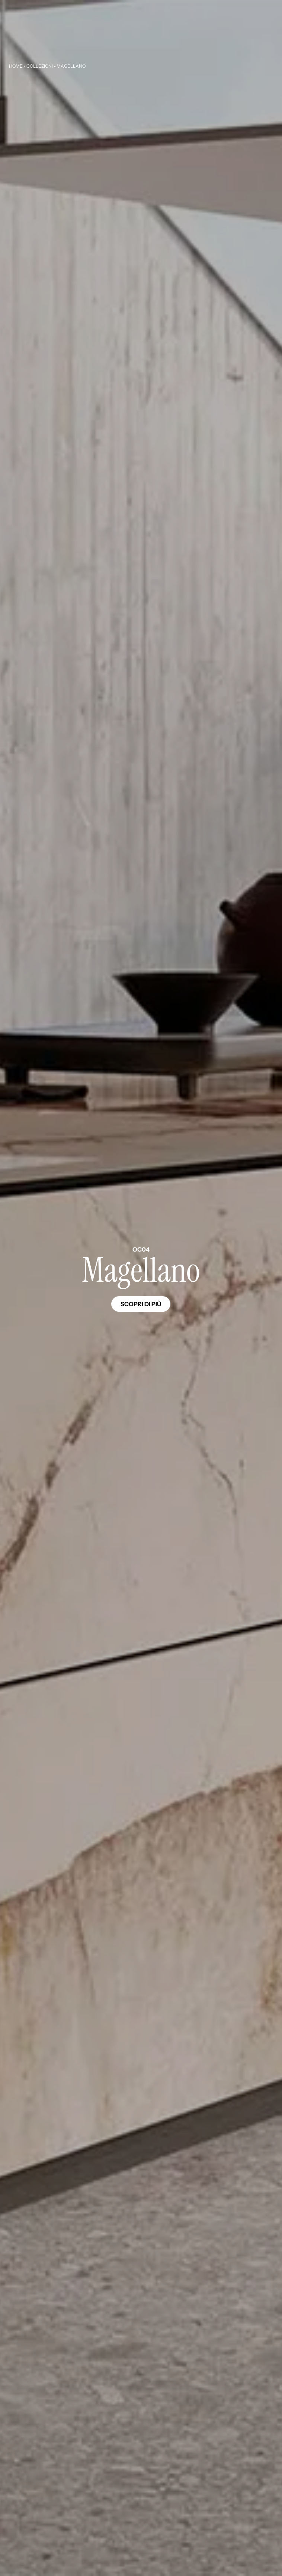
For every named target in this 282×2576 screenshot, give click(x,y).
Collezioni (39, 66)
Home (16, 66)
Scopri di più (141, 1304)
